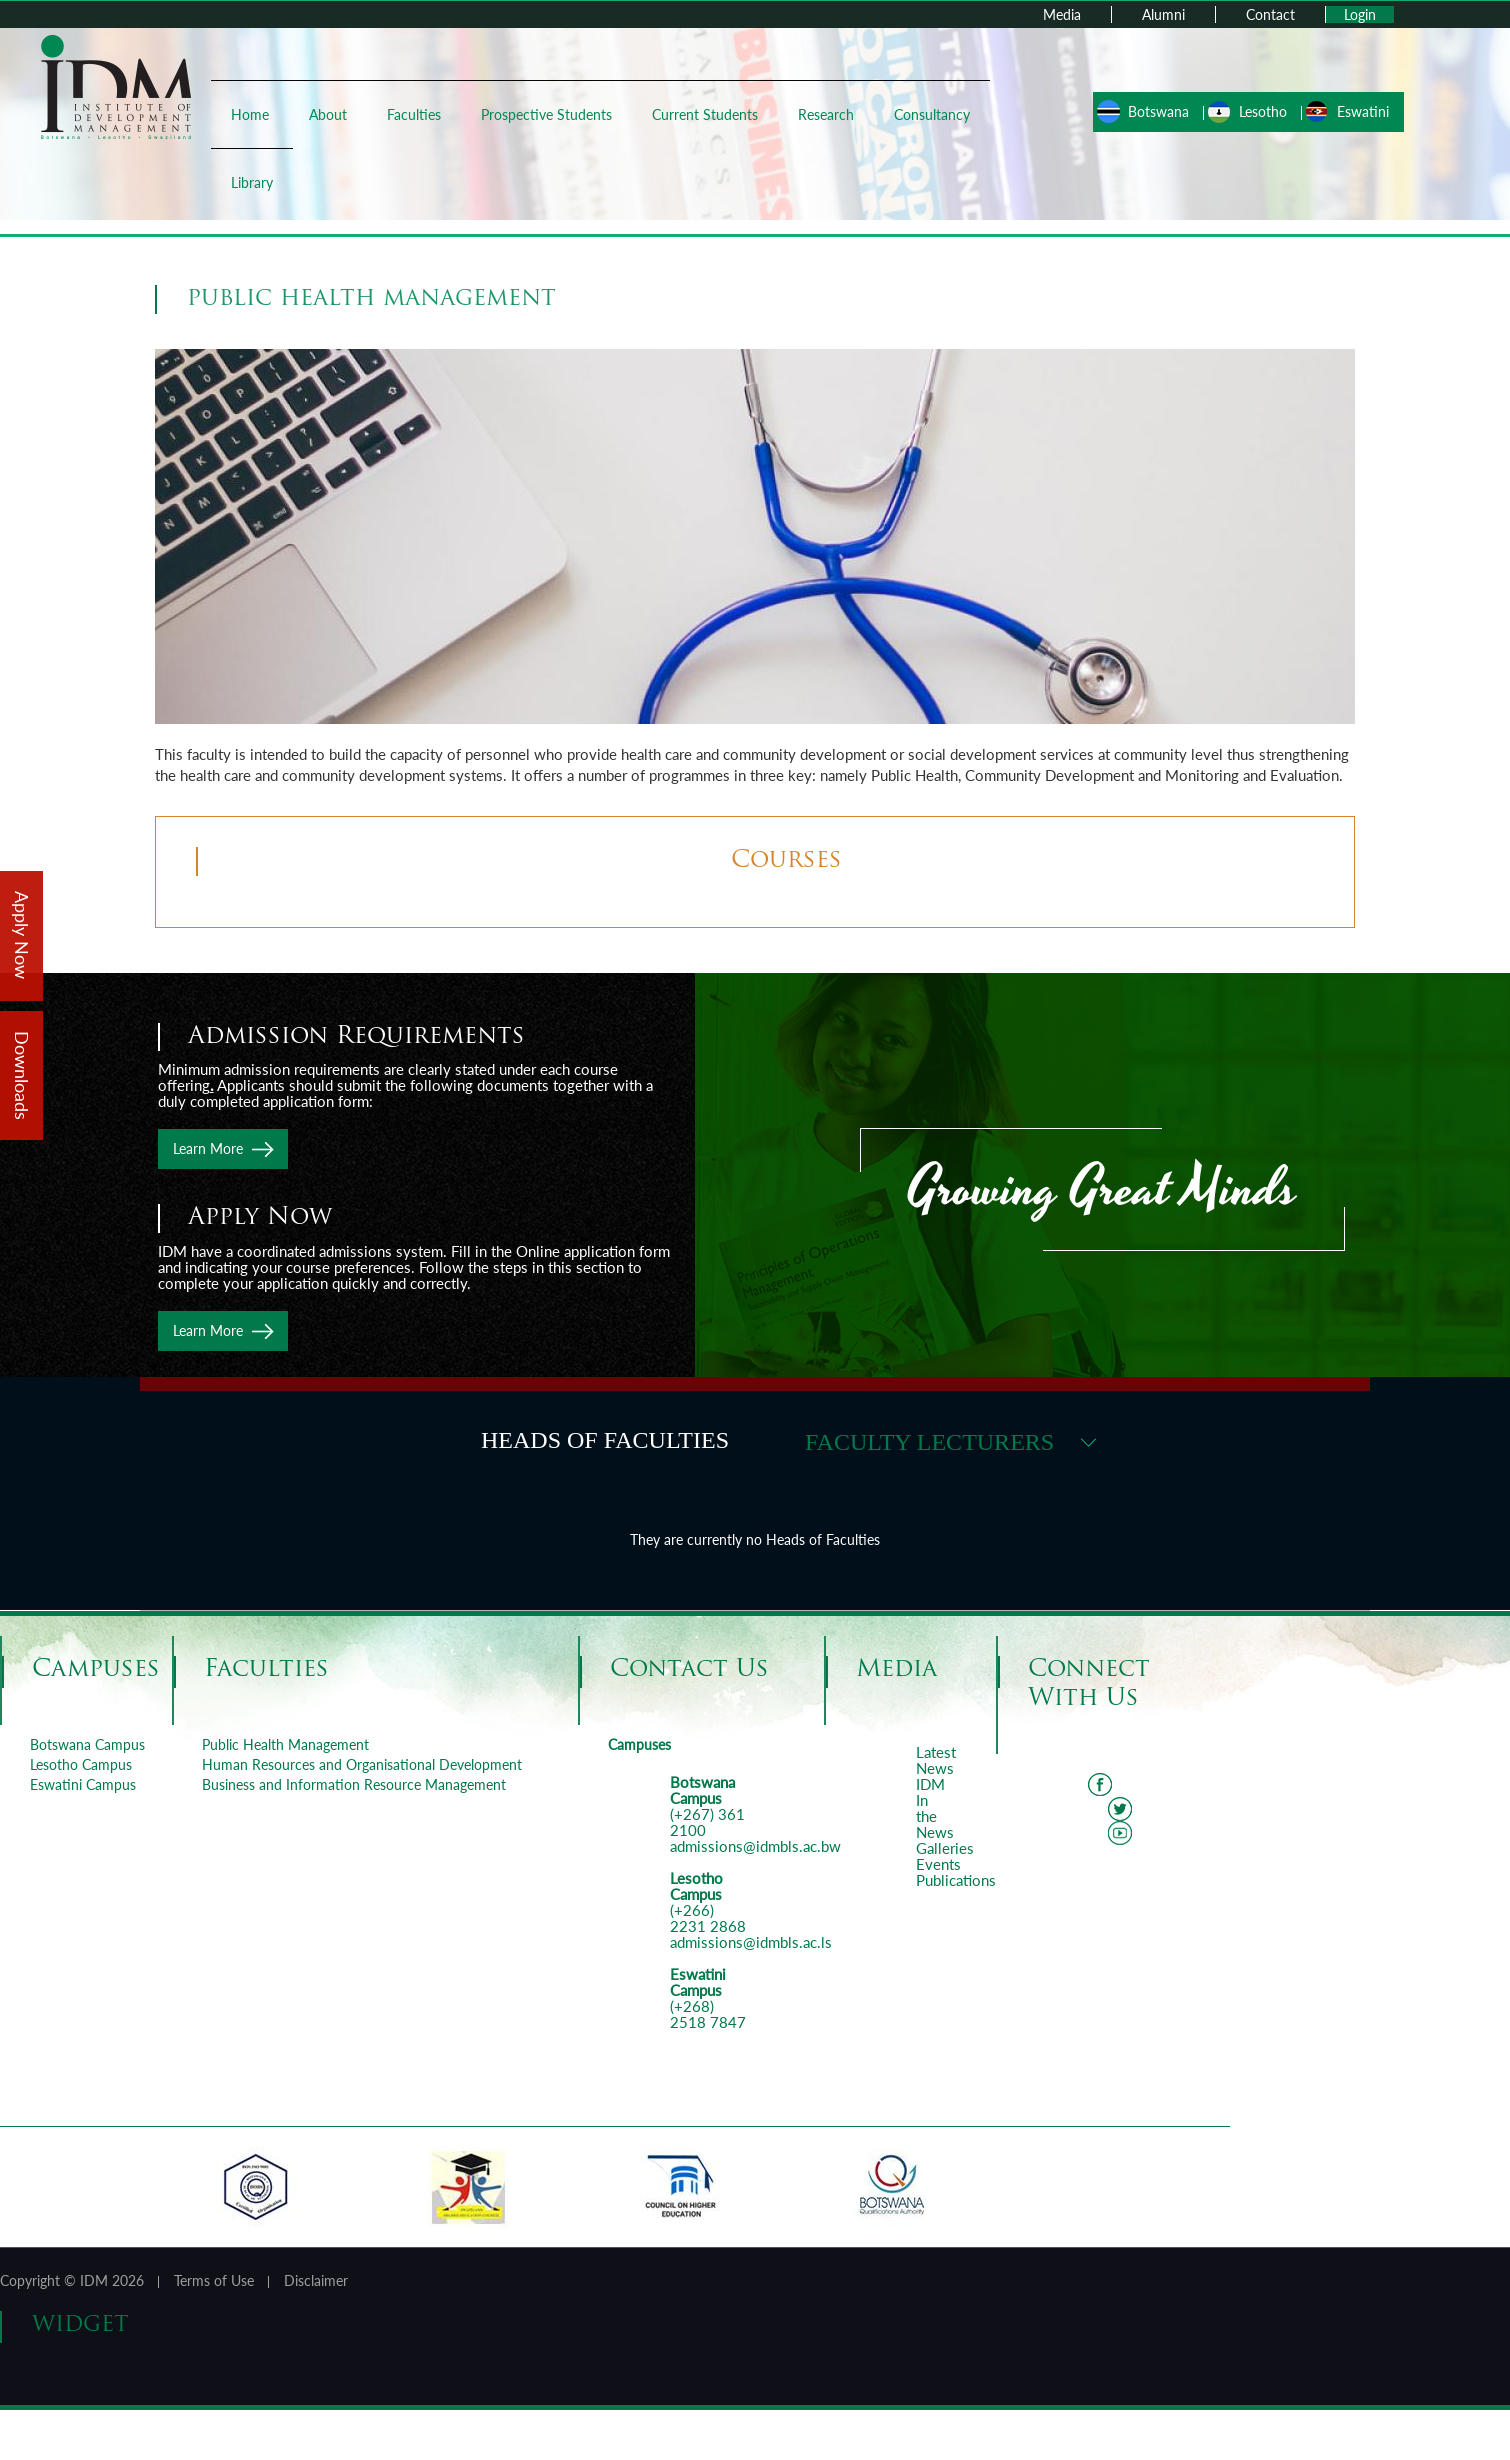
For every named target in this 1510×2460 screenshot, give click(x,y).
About (332, 114)
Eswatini (1359, 111)
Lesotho (1259, 111)
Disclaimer (316, 2280)
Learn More (208, 1148)
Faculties (418, 114)
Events (938, 1864)
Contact (1270, 14)
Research (830, 114)
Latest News (936, 1760)
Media (1062, 14)
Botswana (1154, 111)
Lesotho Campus (81, 1764)
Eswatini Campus (83, 1784)
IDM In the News (935, 1808)
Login (1360, 14)
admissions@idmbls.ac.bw (755, 1846)
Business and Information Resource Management (354, 1784)
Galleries (945, 1848)
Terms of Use (214, 2280)
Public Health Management (285, 1744)
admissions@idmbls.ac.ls (751, 1942)
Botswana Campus (87, 1744)
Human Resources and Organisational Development (362, 1764)
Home (254, 114)
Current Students (709, 114)
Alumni (1163, 14)
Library (256, 182)
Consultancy (936, 114)
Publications (956, 1880)
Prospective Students (550, 114)
